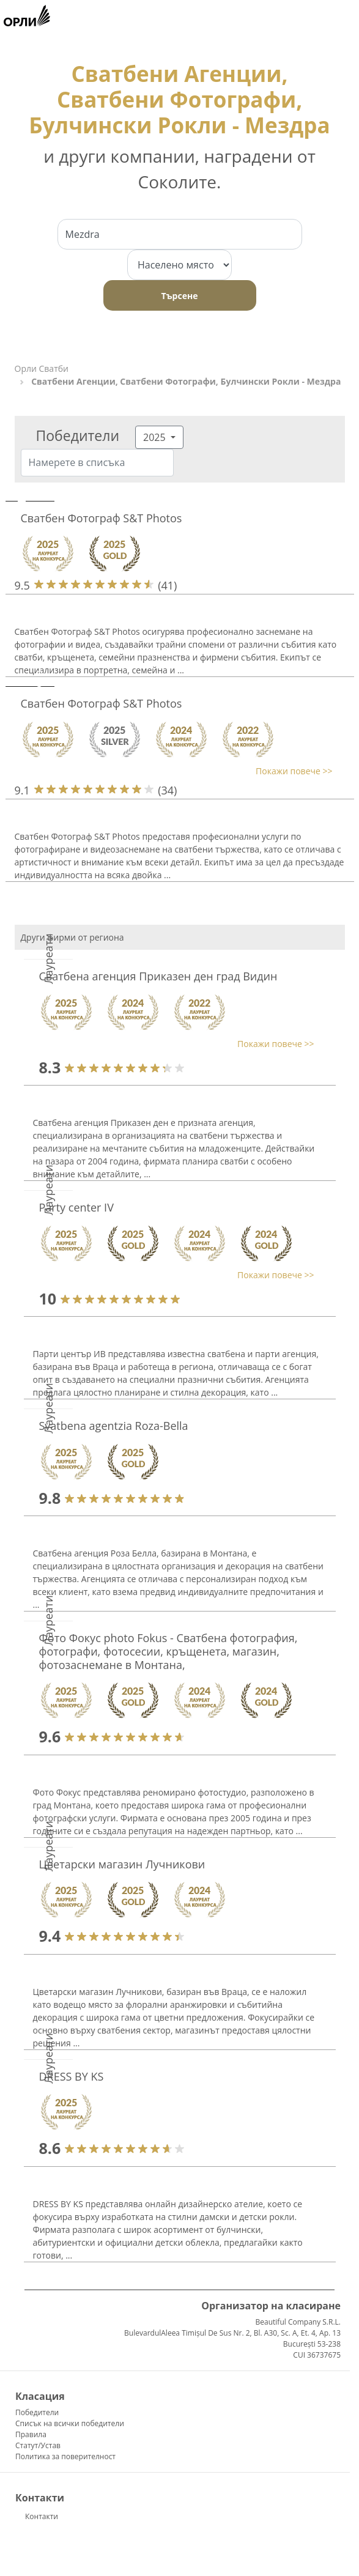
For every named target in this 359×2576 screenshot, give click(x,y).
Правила (30, 2434)
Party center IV (76, 1207)
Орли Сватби (41, 368)
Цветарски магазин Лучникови (122, 1864)
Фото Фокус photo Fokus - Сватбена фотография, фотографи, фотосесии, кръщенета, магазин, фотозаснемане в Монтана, (168, 1650)
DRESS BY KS (71, 2076)
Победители (37, 2412)
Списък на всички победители (69, 2423)
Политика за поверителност (65, 2456)
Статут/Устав (38, 2445)
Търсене (179, 296)
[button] (174, 770)
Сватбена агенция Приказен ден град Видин (158, 976)
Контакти (41, 2516)
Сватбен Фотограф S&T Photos (101, 518)
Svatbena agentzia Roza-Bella (113, 1425)
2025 (155, 437)
